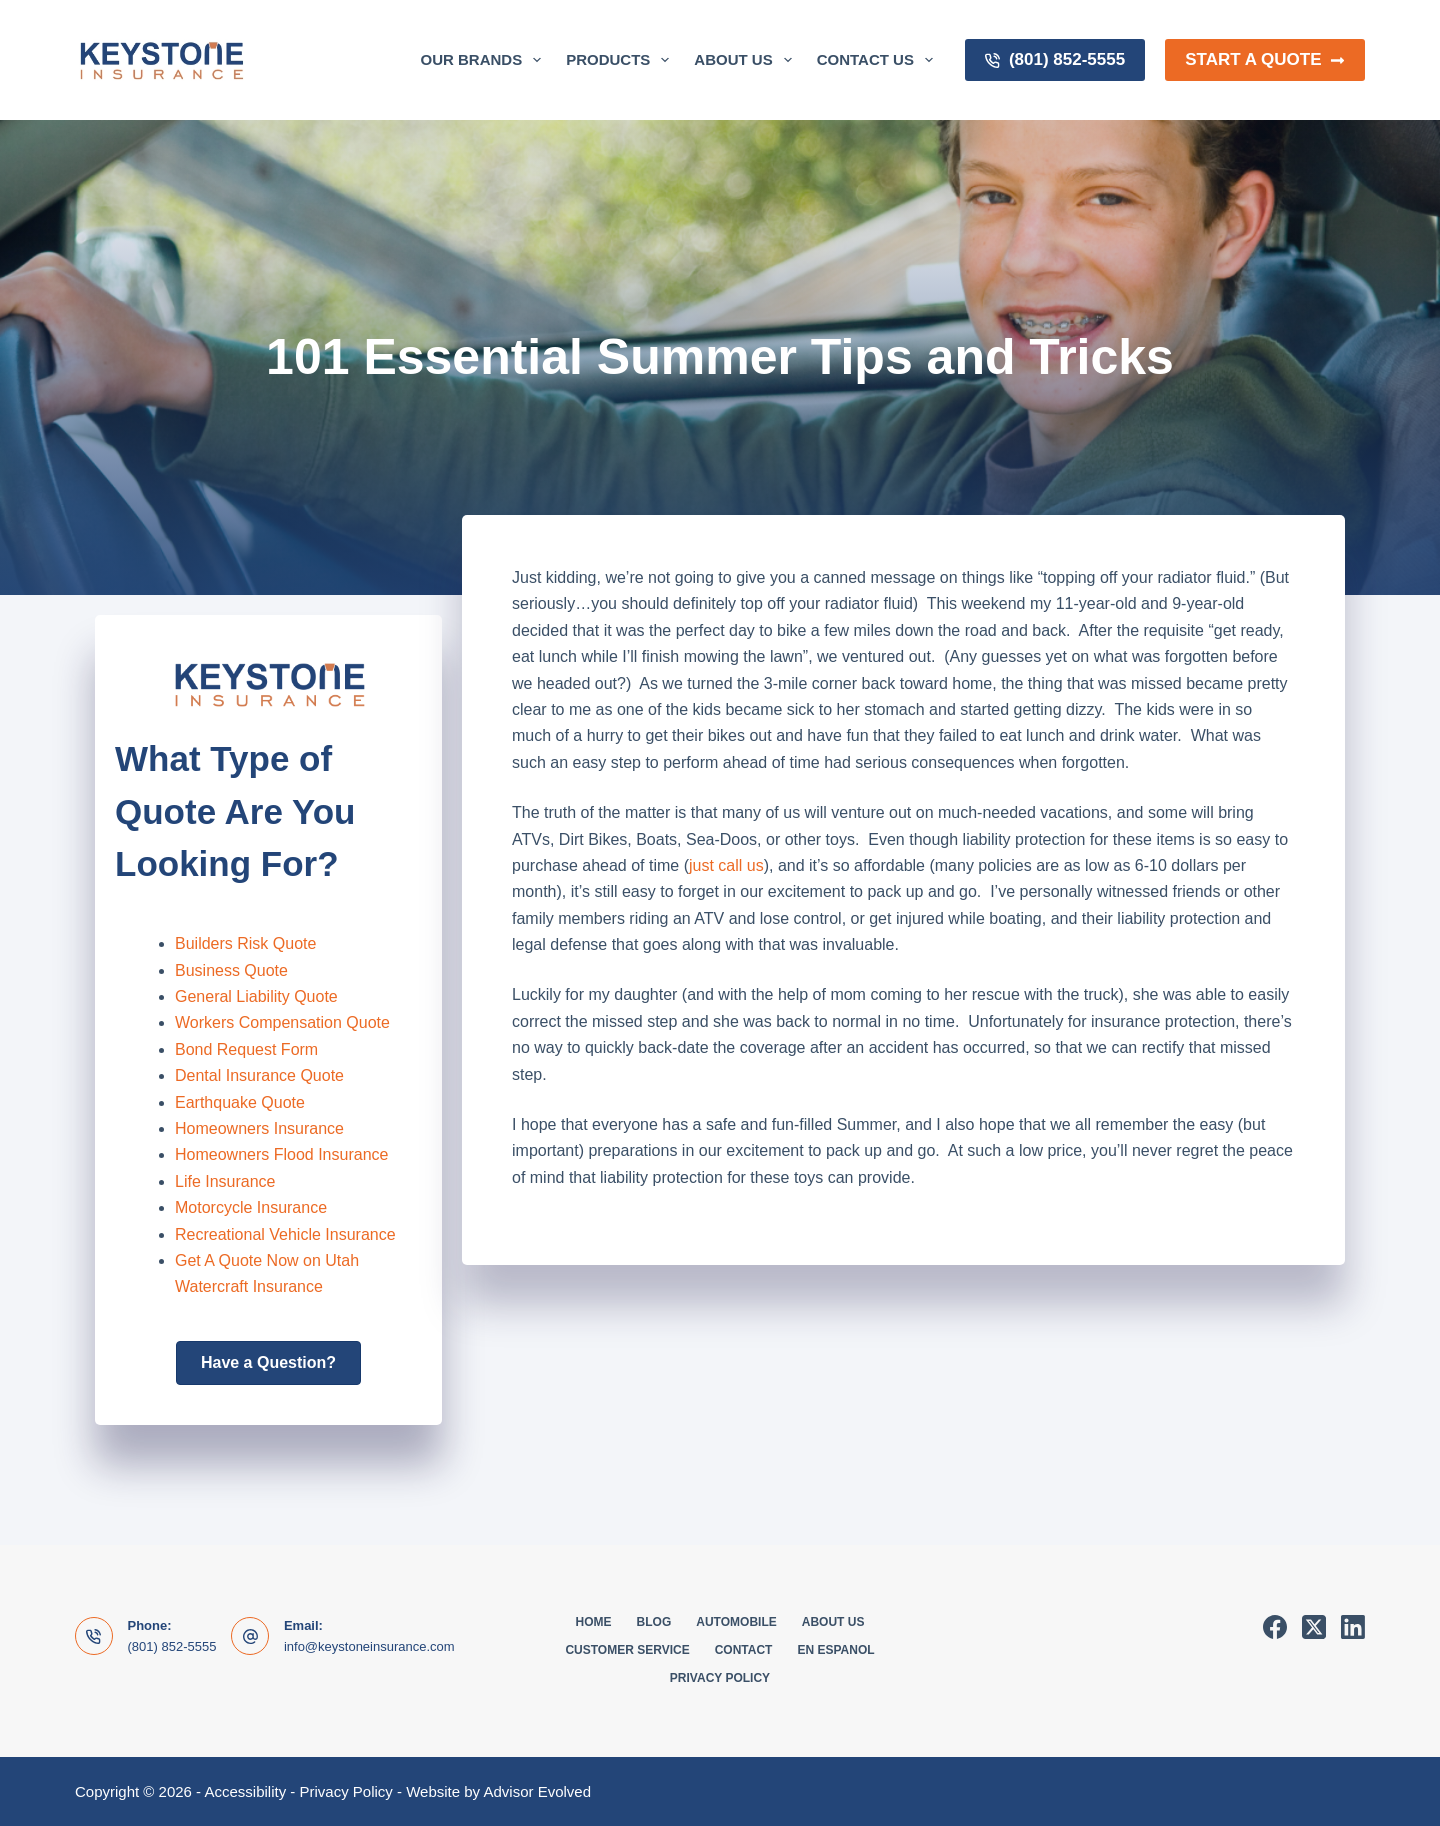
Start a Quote (1265, 59)
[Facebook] (1275, 1627)
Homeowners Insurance (259, 1128)
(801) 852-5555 (1055, 59)
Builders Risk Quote (245, 943)
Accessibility (245, 1791)
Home (594, 1622)
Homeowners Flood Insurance (281, 1154)
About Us (746, 60)
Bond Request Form (246, 1049)
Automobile (736, 1622)
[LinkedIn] (1353, 1627)
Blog (654, 1622)
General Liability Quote (256, 996)
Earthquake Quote (240, 1102)
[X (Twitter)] (1314, 1627)
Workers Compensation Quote (282, 1022)
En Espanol (835, 1650)
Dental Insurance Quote (259, 1075)
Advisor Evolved (537, 1791)
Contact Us (879, 60)
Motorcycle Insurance (251, 1207)
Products (621, 60)
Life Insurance (225, 1181)
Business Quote (231, 970)
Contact (744, 1650)
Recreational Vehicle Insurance (285, 1234)
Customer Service (627, 1650)
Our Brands (485, 60)
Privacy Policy (720, 1678)
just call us (726, 865)
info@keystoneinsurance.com (369, 1646)
